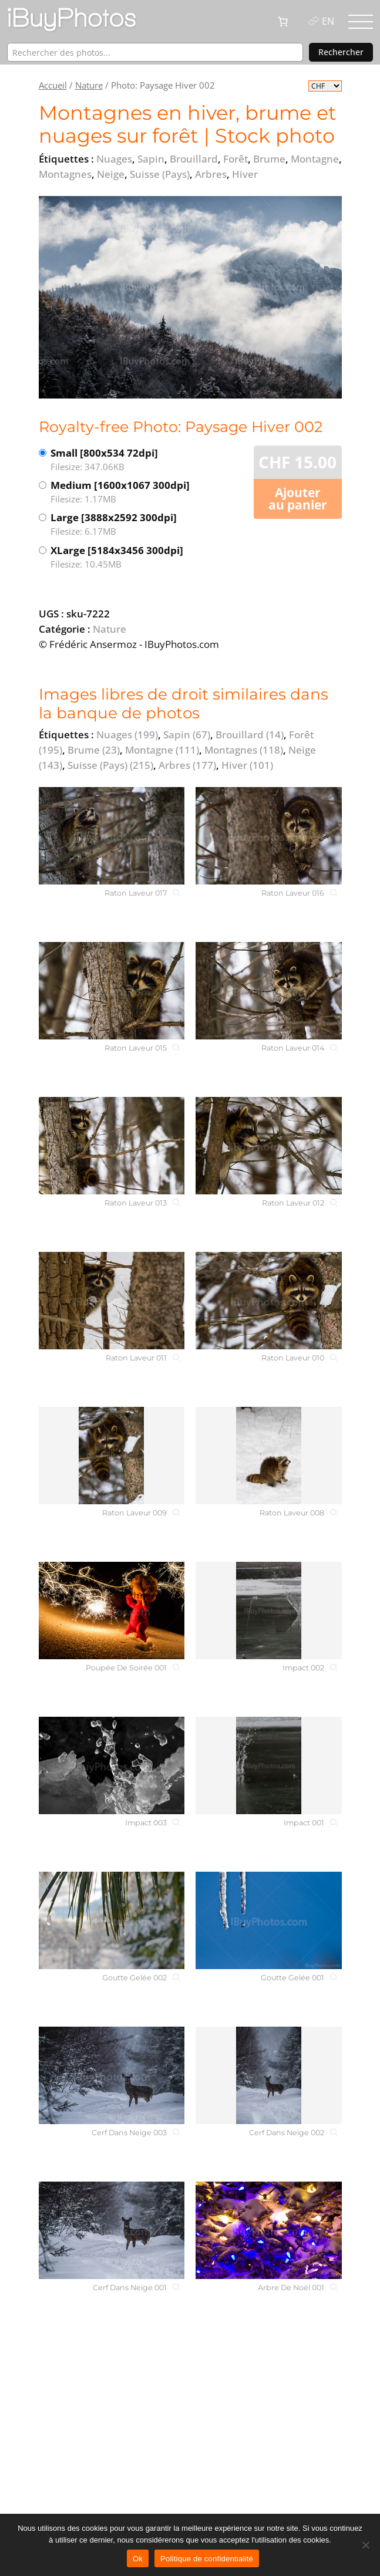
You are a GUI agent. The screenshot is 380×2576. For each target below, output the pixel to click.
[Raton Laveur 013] (111, 1145)
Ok (138, 2558)
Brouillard (250, 734)
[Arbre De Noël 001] (268, 2230)
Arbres (187, 765)
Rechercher (341, 52)
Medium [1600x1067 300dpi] (120, 492)
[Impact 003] (111, 1765)
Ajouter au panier (297, 498)
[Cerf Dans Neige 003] (111, 2075)
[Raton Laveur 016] (268, 835)
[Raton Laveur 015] (111, 990)
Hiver (247, 765)
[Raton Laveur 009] (111, 1455)
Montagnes (243, 750)
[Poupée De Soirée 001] (111, 1610)
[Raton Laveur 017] (111, 835)
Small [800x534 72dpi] (120, 460)
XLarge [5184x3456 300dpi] (120, 557)
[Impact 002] (268, 1610)
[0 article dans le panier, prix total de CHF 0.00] (283, 21)
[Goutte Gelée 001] (268, 1920)
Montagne (162, 750)
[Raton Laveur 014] (268, 990)
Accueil (53, 85)
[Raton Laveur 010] (268, 1300)
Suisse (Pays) (110, 765)
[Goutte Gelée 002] (111, 1920)
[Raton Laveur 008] (268, 1455)
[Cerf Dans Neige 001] (111, 2230)
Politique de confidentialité (206, 2558)
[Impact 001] (268, 1765)
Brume (94, 750)
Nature (89, 85)
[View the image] (190, 297)
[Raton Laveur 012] (268, 1145)
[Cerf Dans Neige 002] (268, 2075)
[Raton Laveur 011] (111, 1300)
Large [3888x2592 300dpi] (120, 524)
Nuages (127, 734)
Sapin (186, 734)
